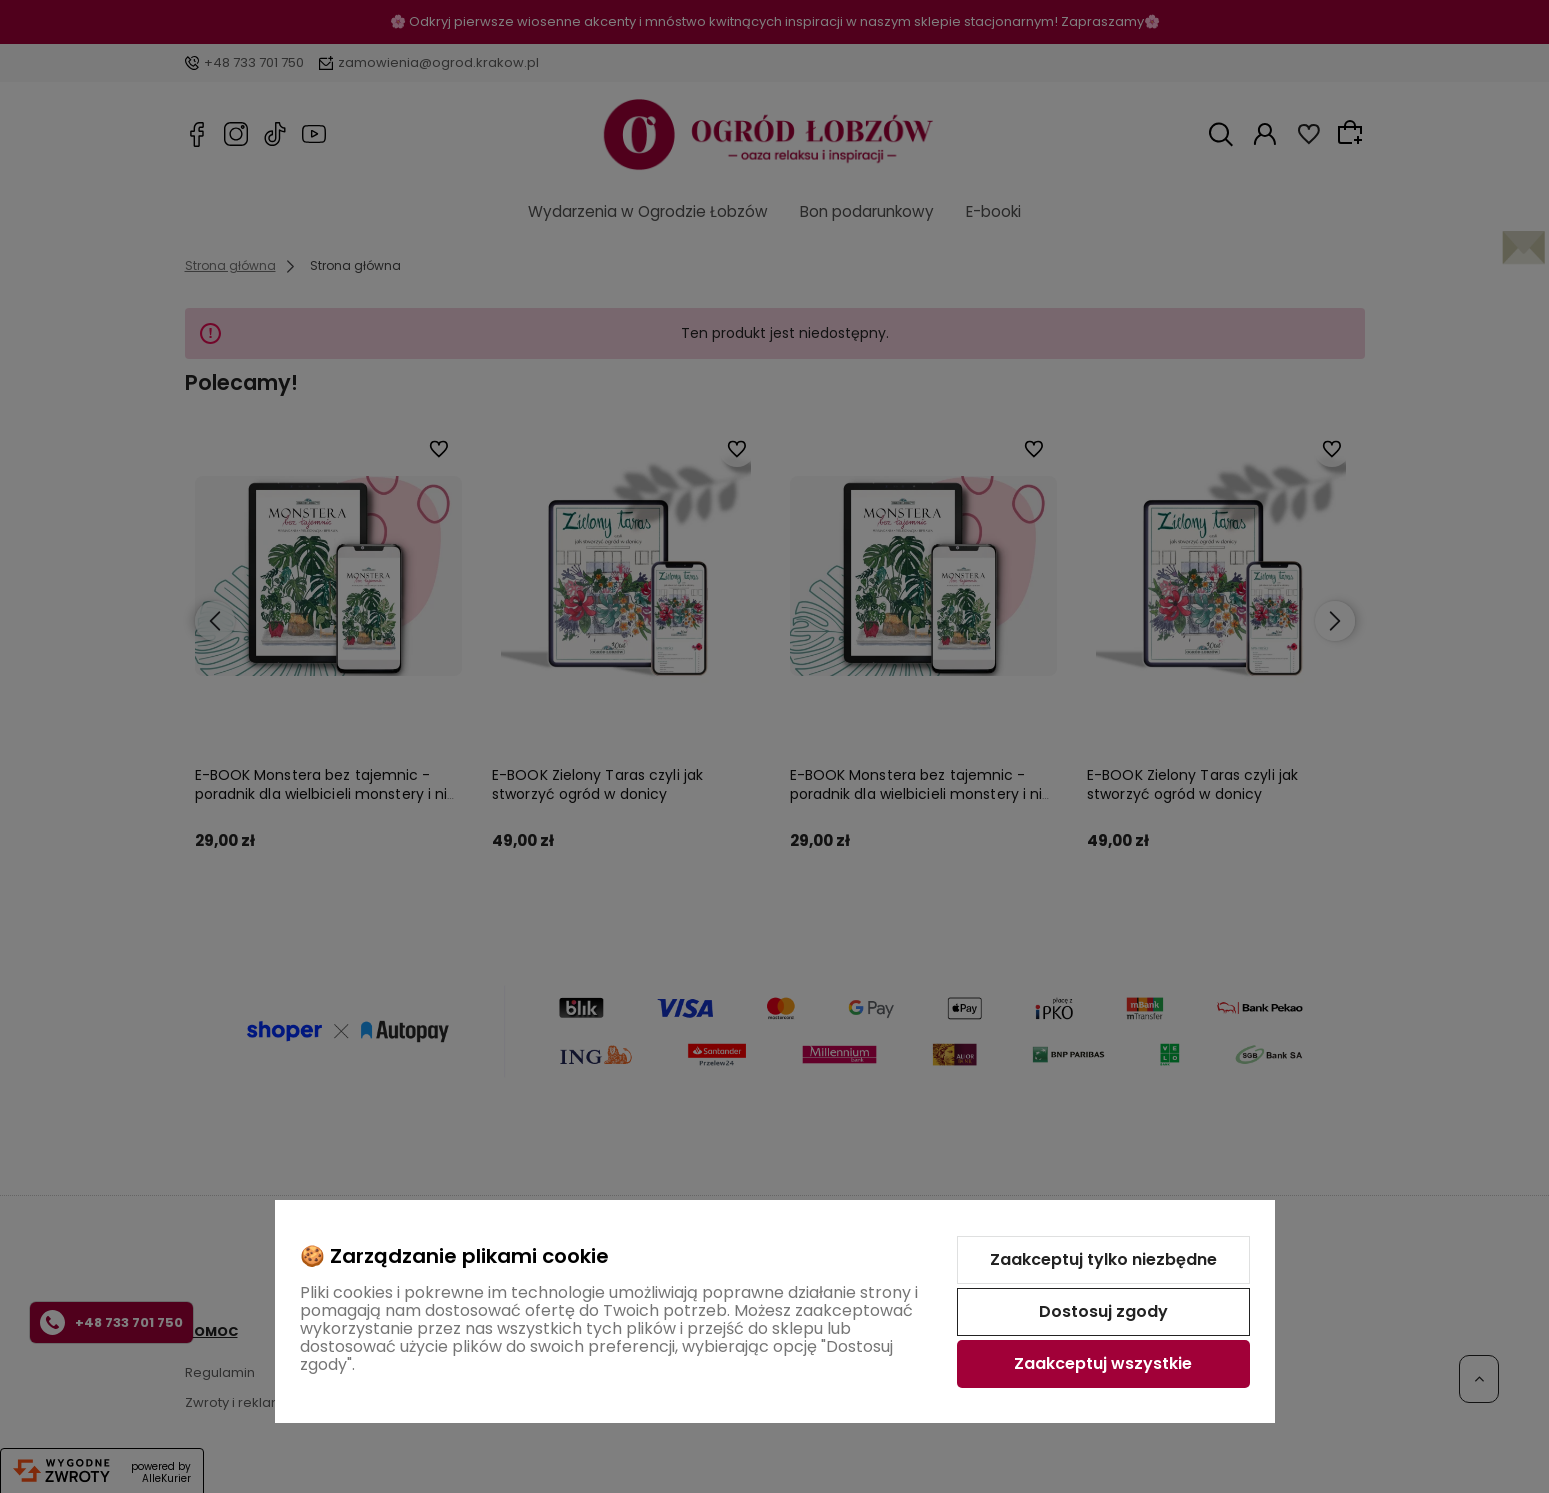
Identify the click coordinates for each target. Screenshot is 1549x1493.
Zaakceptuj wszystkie (1103, 1363)
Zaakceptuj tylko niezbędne (1103, 1259)
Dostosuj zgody (1103, 1311)
